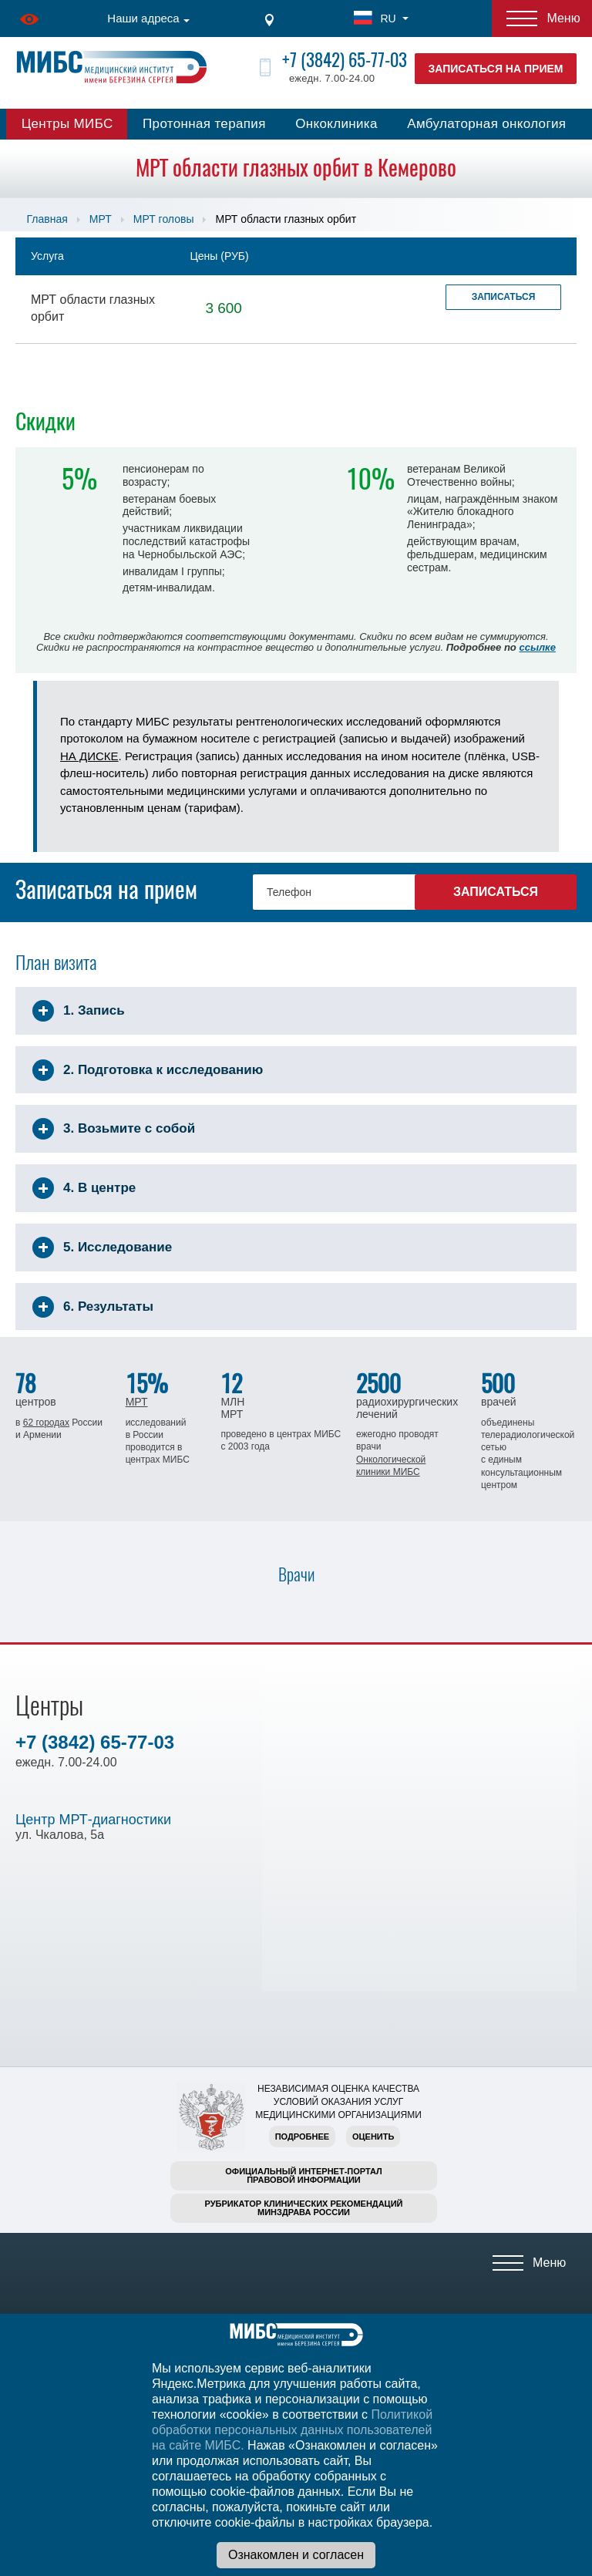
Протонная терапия (204, 123)
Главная (47, 219)
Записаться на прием (496, 68)
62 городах (46, 1422)
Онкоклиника (336, 123)
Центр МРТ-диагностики (93, 1819)
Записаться (504, 296)
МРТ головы (163, 219)
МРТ (100, 219)
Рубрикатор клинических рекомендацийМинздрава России (304, 2208)
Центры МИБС (67, 123)
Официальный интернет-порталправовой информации (303, 2175)
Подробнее (302, 2136)
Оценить (373, 2136)
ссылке (537, 647)
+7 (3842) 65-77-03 (344, 60)
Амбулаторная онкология (486, 123)
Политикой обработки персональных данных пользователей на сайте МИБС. (292, 2430)
